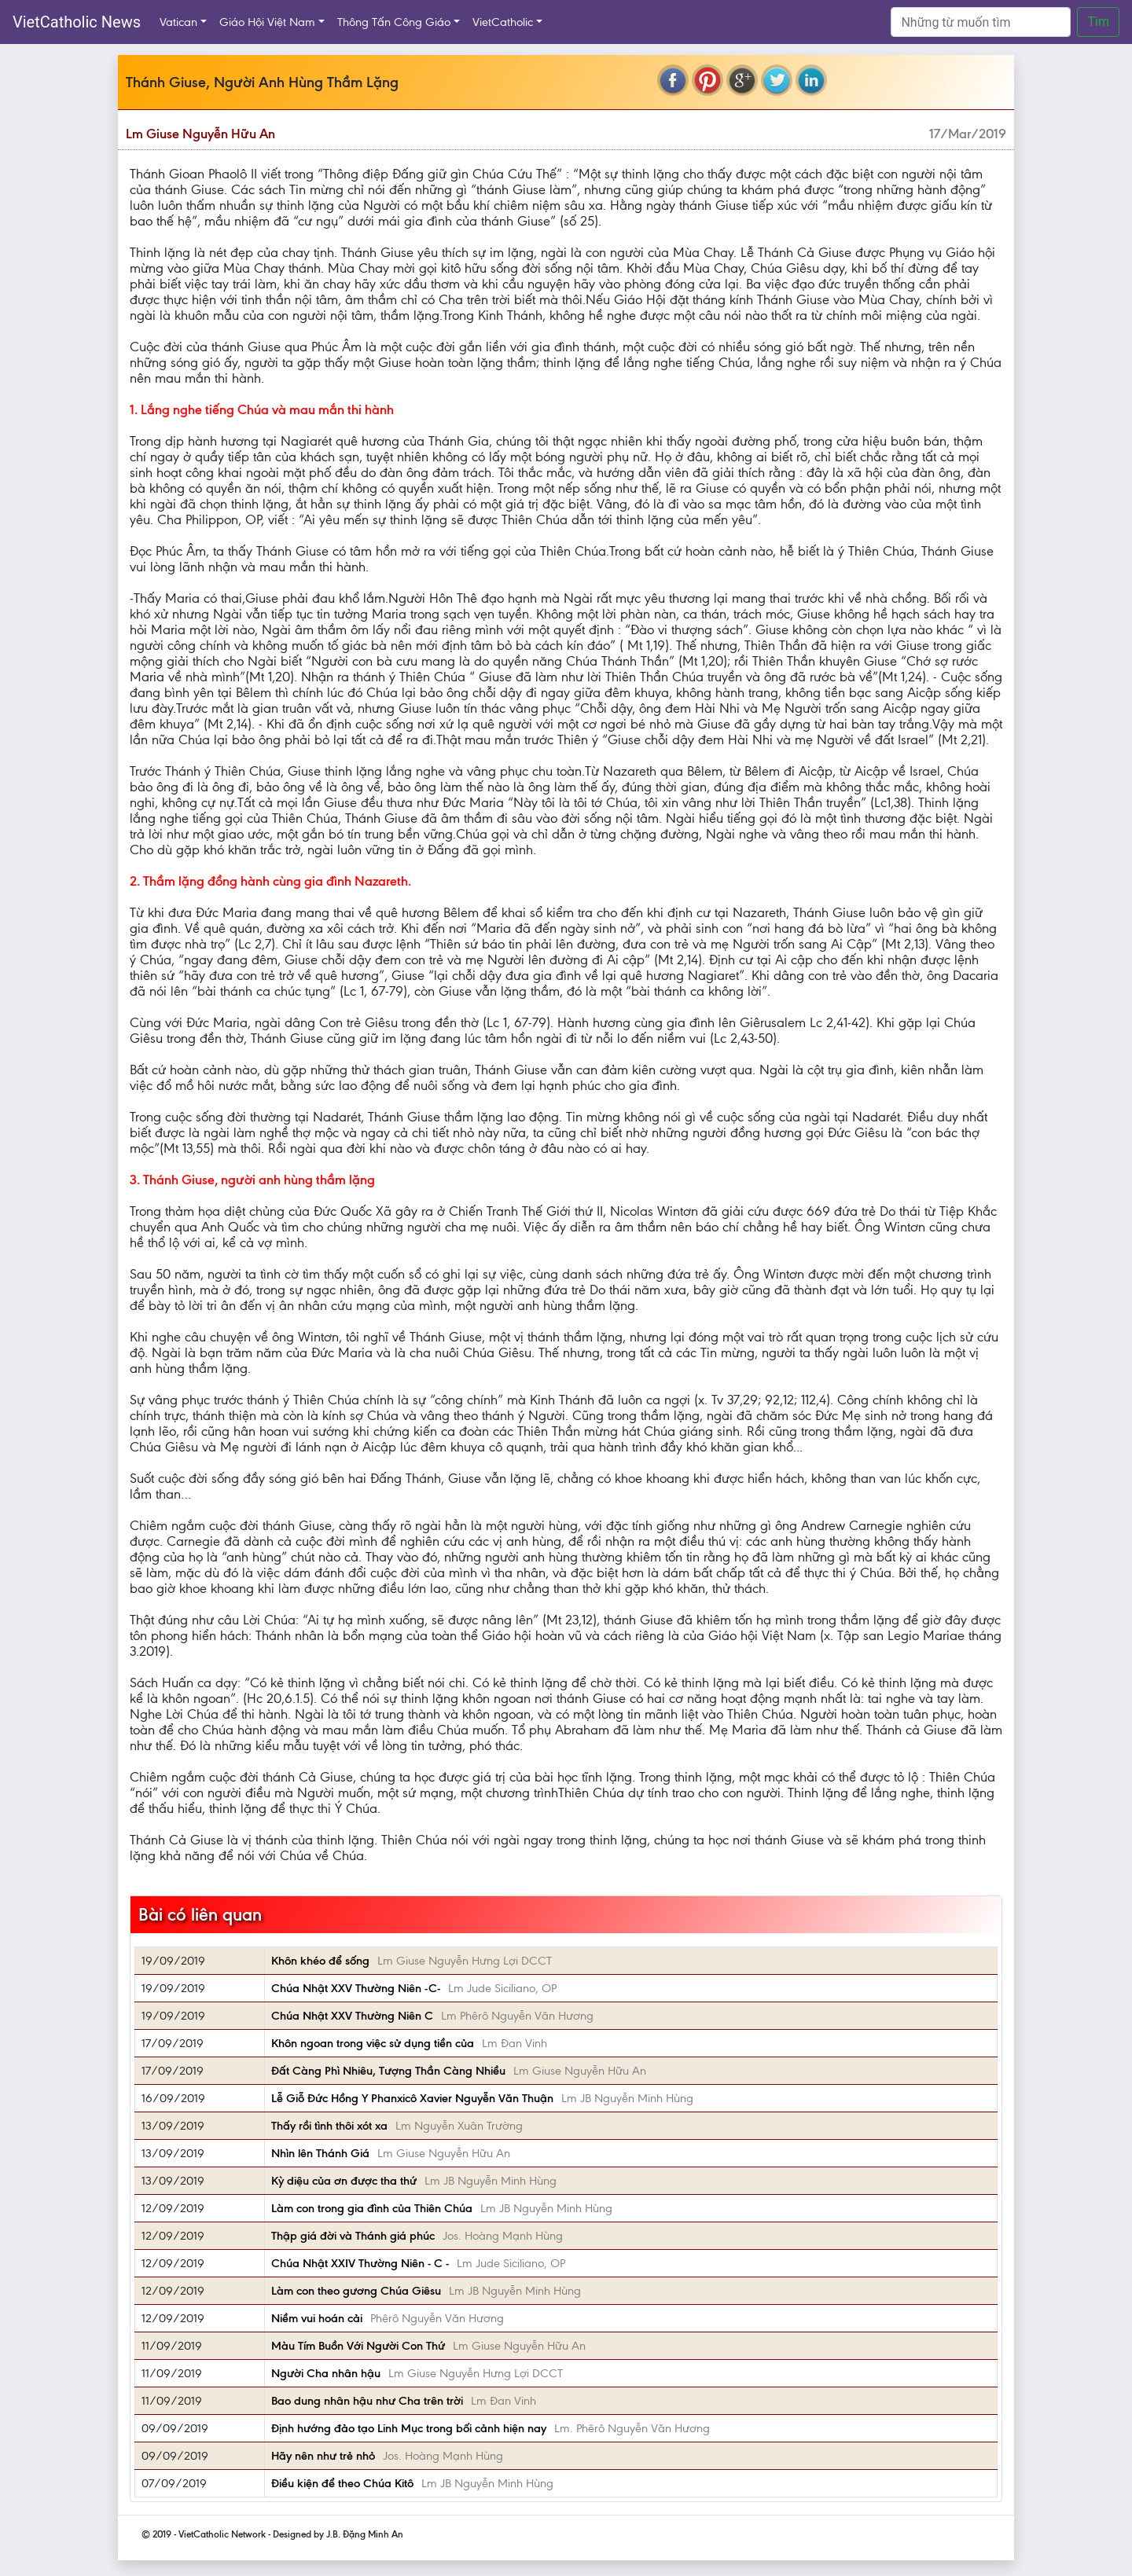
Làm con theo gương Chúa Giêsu (356, 2291)
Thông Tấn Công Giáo (393, 22)
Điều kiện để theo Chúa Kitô (342, 2483)
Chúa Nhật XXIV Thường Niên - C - (360, 2263)
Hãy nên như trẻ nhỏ (323, 2456)
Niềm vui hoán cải (316, 2318)
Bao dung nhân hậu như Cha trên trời (367, 2401)
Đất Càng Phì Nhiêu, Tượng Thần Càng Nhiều (388, 2071)
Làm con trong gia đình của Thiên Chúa (371, 2208)
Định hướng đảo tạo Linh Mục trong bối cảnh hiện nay (408, 2428)
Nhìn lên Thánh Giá (320, 2153)
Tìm (1098, 21)
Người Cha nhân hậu (325, 2373)
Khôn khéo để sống (320, 1961)
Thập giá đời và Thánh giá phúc (353, 2236)
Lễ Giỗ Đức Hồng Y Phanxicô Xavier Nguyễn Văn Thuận (412, 2098)
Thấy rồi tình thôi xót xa (329, 2126)
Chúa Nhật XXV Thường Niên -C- (355, 1988)
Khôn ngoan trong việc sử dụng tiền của (372, 2043)
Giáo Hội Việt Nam (267, 22)
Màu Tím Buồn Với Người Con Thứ (358, 2346)
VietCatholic (502, 22)
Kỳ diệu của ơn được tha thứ (344, 2181)
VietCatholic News (77, 22)
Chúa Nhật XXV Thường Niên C (352, 2016)
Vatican (178, 22)
